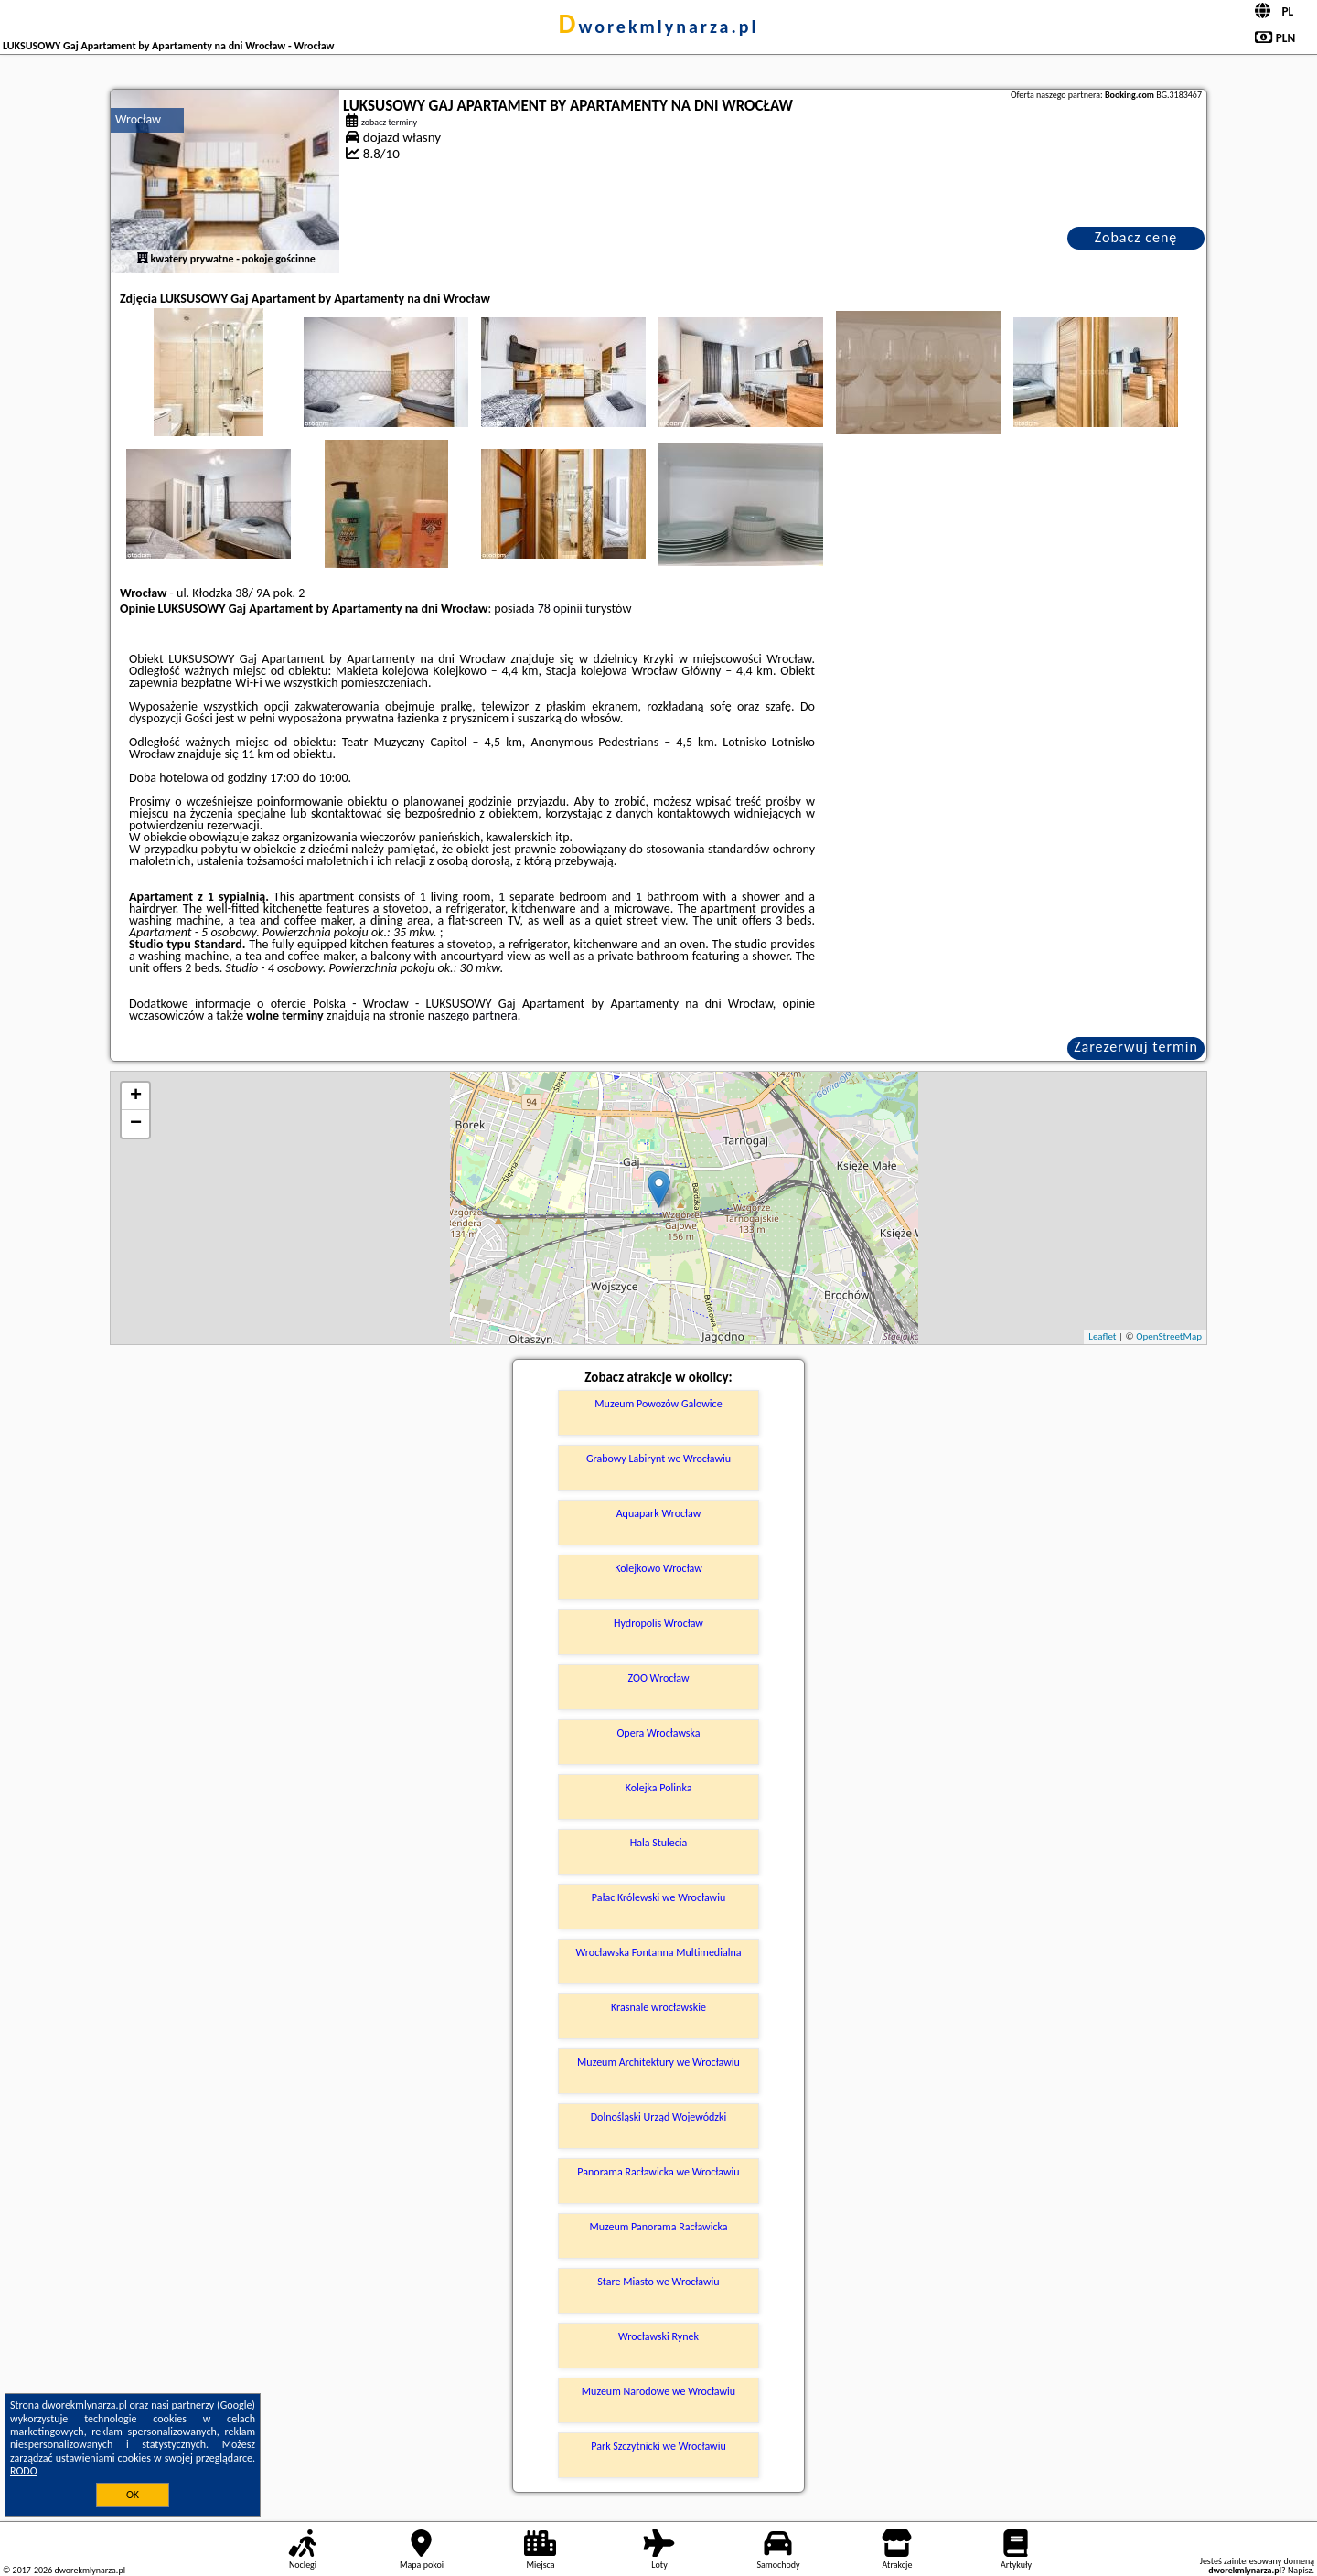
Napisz (1300, 2570)
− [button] (136, 1124)
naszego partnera (473, 1015)
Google (236, 2405)
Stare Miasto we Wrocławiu (658, 2281)
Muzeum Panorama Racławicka (658, 2226)
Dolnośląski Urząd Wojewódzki (659, 2117)
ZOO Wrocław (658, 1678)
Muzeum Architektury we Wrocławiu (658, 2062)
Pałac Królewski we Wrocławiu (658, 1897)
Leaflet (1102, 1336)
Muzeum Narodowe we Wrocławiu (658, 2391)
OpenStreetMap (1169, 1336)
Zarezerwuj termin (1136, 1046)
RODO (23, 2470)
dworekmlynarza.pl (659, 26)
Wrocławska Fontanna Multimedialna (659, 1952)
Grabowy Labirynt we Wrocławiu (658, 1458)
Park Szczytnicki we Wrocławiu (658, 2446)
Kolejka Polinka (659, 1787)
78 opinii (560, 608)
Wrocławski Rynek (658, 2336)
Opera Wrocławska (658, 1732)
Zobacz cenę (1136, 237)
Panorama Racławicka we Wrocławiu (658, 2171)
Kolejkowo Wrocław (658, 1568)
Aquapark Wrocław (658, 1513)
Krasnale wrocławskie (658, 2007)
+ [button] (136, 1096)
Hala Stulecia (659, 1842)
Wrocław (138, 119)
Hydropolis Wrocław (658, 1623)
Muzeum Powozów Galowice (658, 1403)
